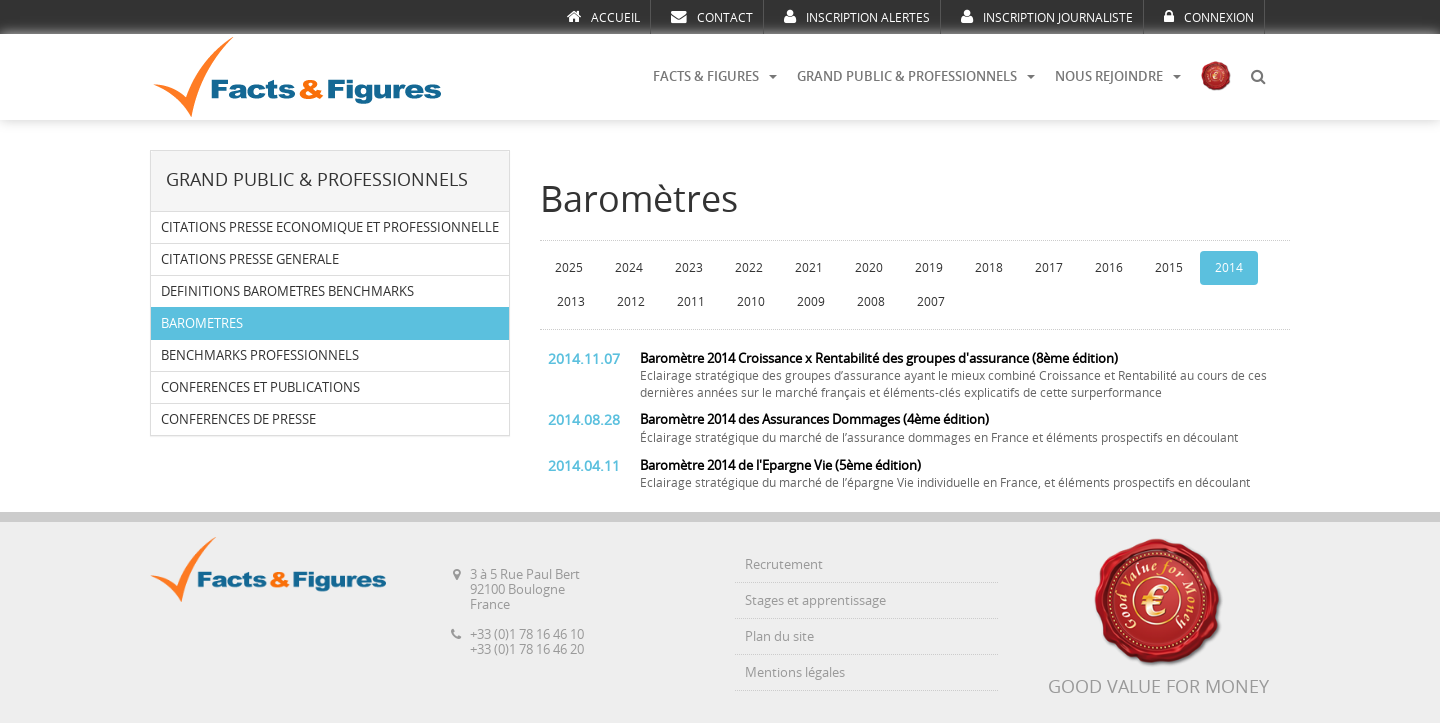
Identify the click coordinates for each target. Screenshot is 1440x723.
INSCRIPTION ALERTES (857, 17)
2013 (571, 302)
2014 (1229, 268)
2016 (1109, 268)
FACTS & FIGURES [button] (715, 76)
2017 (1049, 268)
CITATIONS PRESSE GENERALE (250, 259)
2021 (809, 268)
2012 (631, 302)
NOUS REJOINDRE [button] (1118, 76)
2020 (869, 268)
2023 (689, 268)
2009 (811, 302)
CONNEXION (1209, 17)
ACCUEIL (603, 17)
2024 (629, 268)
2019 (929, 268)
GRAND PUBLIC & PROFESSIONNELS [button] (916, 76)
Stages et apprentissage (815, 600)
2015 (1169, 268)
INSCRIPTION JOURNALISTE (1047, 17)
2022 (749, 268)
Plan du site (779, 636)
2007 (931, 302)
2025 (569, 268)
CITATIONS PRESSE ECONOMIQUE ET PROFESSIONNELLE (330, 227)
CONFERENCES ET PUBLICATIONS (260, 387)
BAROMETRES (202, 323)
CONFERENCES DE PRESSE (238, 419)
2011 (691, 302)
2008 (871, 302)
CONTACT (712, 17)
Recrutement (784, 564)
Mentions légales (795, 672)
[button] (1258, 77)
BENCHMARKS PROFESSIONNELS (260, 355)
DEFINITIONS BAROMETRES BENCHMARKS (287, 291)
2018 (989, 268)
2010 (751, 302)
